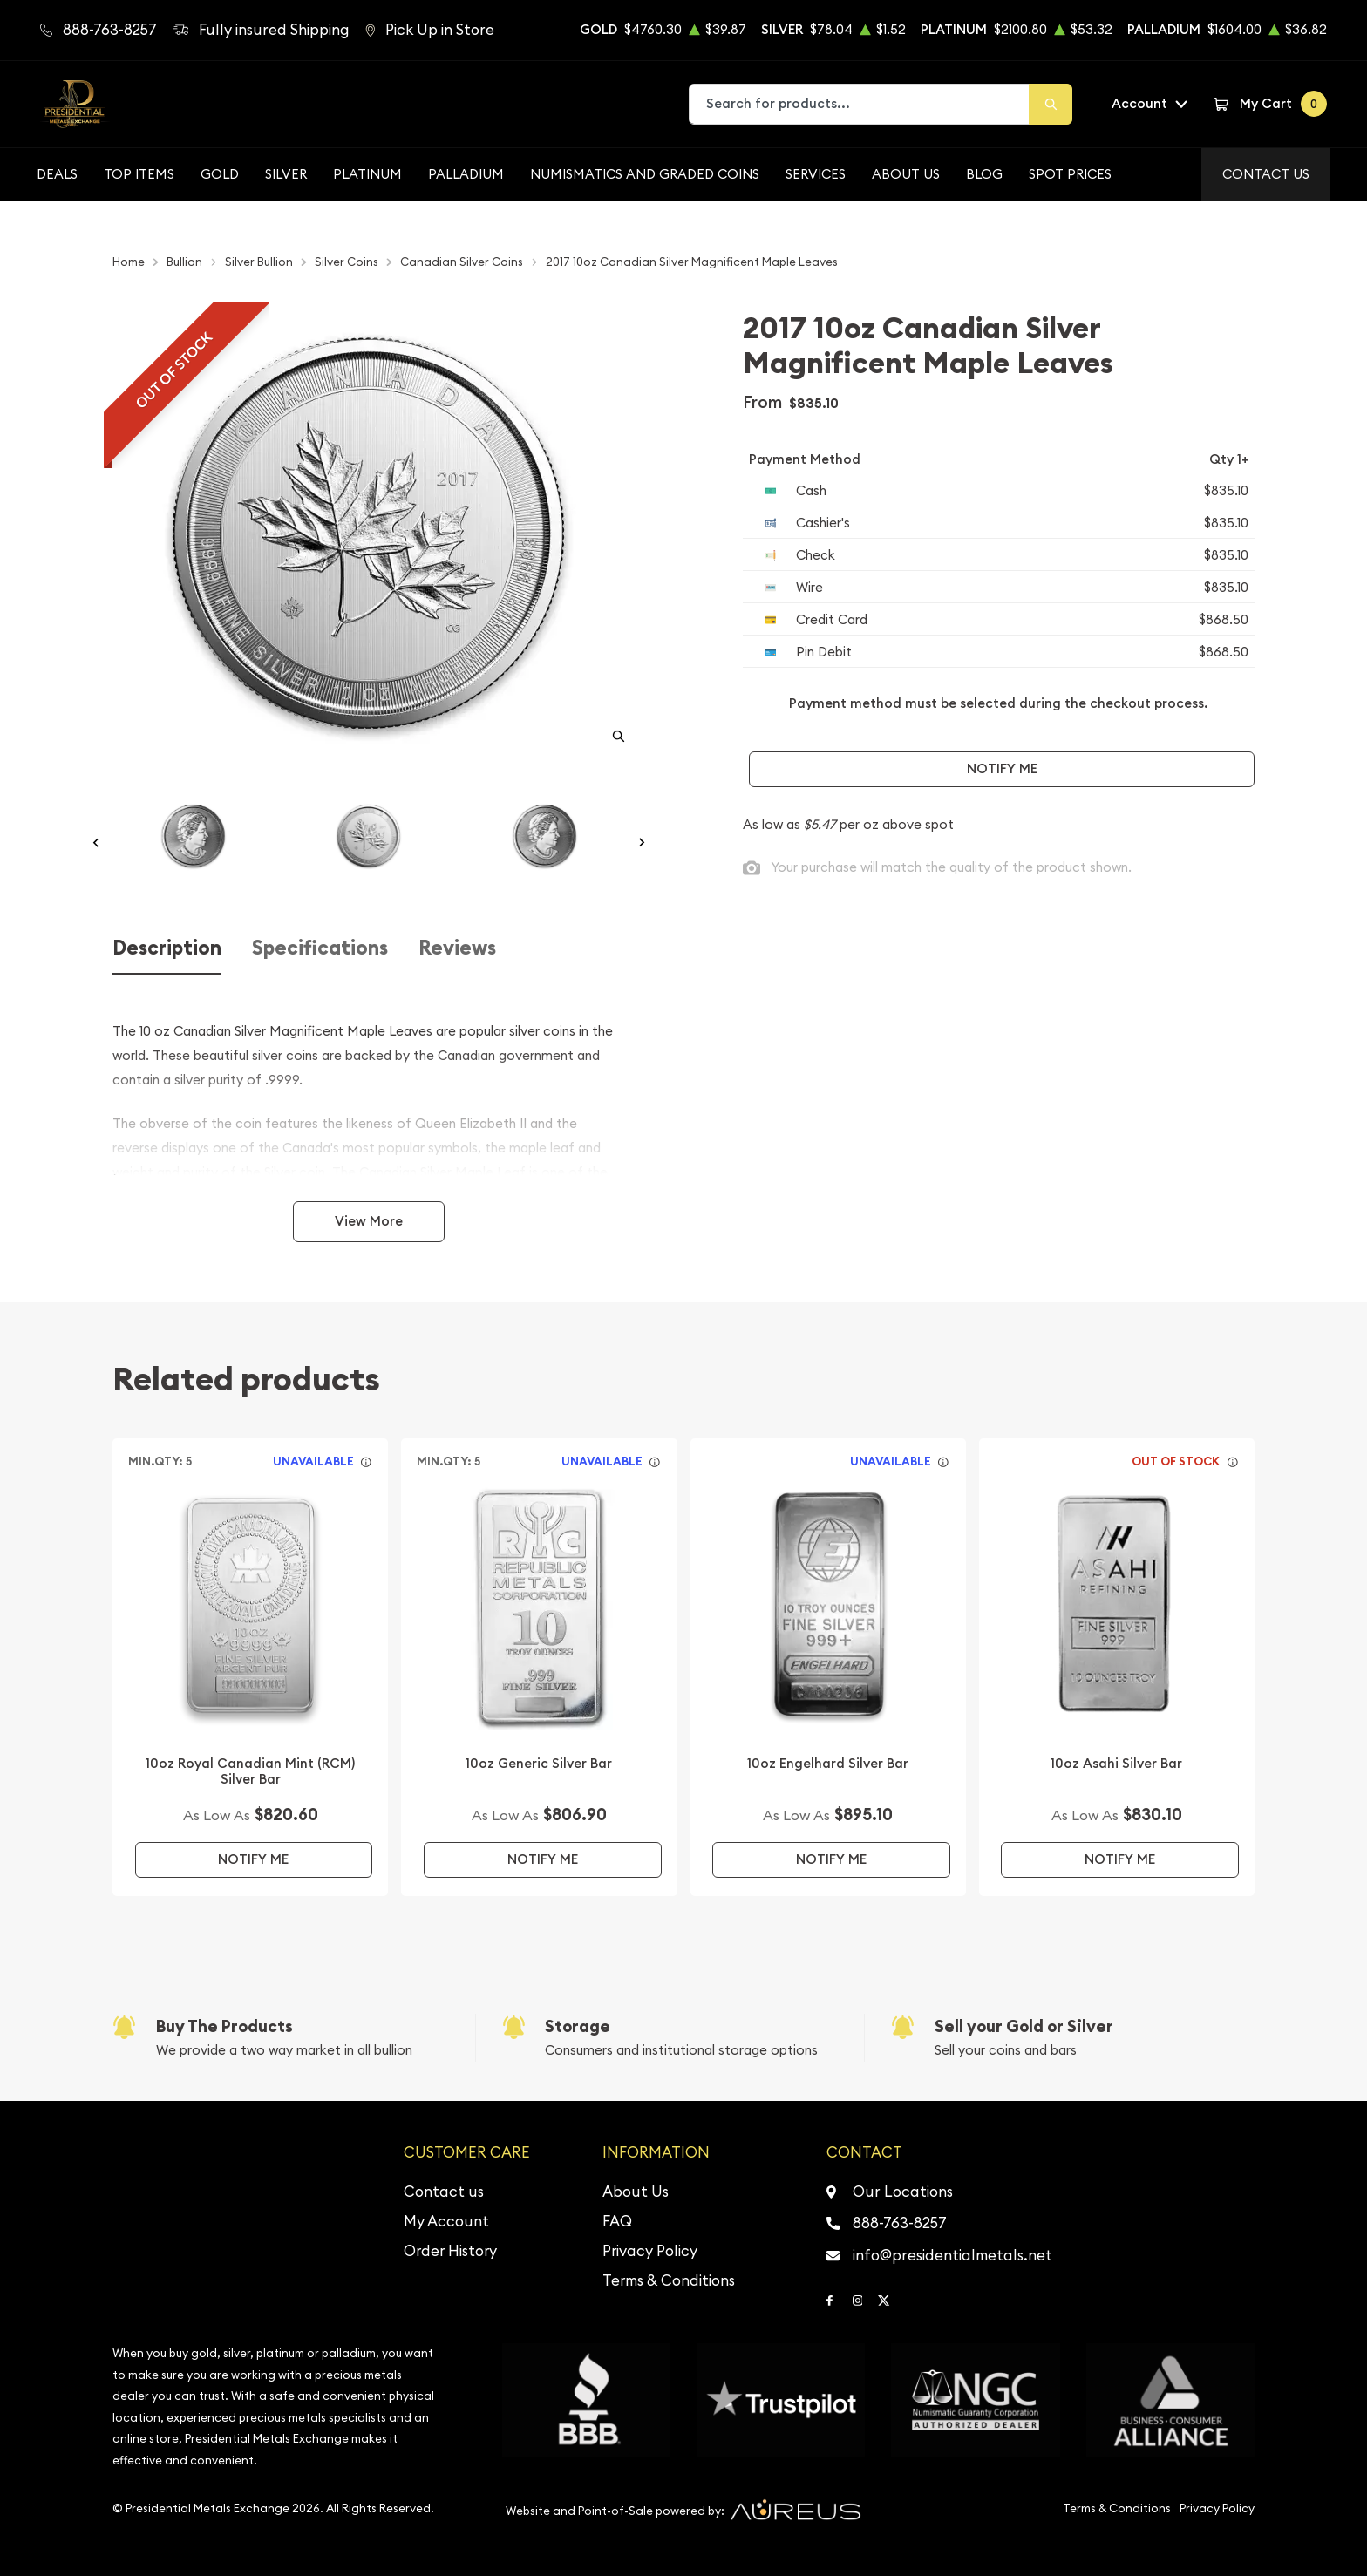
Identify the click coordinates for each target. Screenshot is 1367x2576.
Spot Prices (1070, 174)
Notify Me (1002, 768)
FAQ (617, 2221)
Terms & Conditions (668, 2280)
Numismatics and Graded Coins (644, 174)
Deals (57, 174)
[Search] (1050, 104)
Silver (286, 174)
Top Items (139, 174)
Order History (450, 2250)
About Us (906, 174)
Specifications (320, 948)
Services (816, 174)
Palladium (466, 174)
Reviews (457, 948)
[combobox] (859, 104)
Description (166, 948)
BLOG (984, 174)
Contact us (444, 2191)
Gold (220, 174)
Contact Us (1265, 174)
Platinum (367, 174)
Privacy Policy (649, 2250)
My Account (446, 2221)
